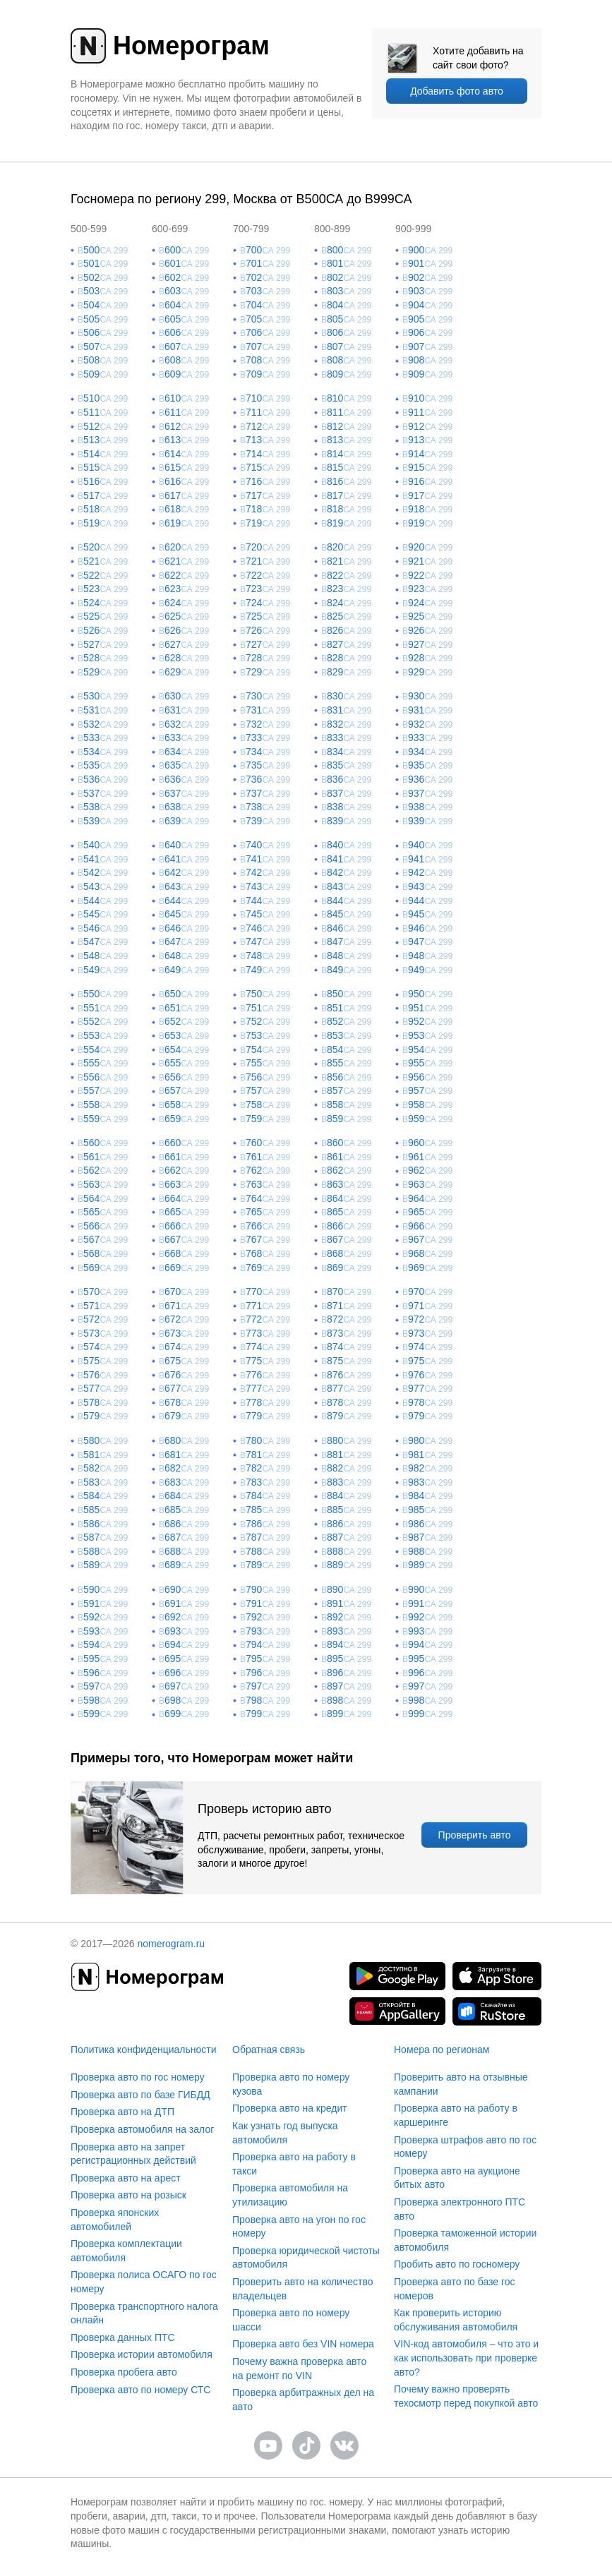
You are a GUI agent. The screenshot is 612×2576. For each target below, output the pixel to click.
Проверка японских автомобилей (115, 2219)
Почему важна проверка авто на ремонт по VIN (299, 2368)
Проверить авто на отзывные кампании (461, 2084)
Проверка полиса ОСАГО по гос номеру (144, 2281)
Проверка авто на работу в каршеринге (455, 2115)
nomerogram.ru (171, 1943)
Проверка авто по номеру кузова (290, 2084)
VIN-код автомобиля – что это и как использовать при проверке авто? (466, 2357)
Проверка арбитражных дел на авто (303, 2399)
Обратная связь (268, 2049)
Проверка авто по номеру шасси (290, 2320)
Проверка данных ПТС (123, 2337)
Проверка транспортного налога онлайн (144, 2313)
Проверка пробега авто (124, 2372)
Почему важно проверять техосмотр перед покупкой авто (466, 2396)
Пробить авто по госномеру (457, 2264)
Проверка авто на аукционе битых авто (457, 2178)
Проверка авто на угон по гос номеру (299, 2226)
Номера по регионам (441, 2049)
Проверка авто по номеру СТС (140, 2389)
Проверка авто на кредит (289, 2108)
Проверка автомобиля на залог (142, 2129)
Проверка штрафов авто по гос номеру (465, 2147)
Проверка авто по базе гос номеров (454, 2288)
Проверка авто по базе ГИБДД (140, 2094)
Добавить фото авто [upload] (456, 91)
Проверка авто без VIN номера (303, 2343)
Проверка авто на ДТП (122, 2111)
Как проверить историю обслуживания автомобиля (455, 2320)
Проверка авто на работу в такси (294, 2164)
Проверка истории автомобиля (141, 2354)
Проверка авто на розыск (128, 2195)
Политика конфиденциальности (144, 2049)
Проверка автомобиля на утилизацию (290, 2195)
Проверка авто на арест (126, 2178)
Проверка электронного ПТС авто (459, 2209)
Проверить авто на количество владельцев (302, 2288)
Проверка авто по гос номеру (138, 2077)
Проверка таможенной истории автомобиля (465, 2240)
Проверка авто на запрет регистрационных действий (133, 2154)
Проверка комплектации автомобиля (126, 2250)
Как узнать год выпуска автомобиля (285, 2132)
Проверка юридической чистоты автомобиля (306, 2257)
